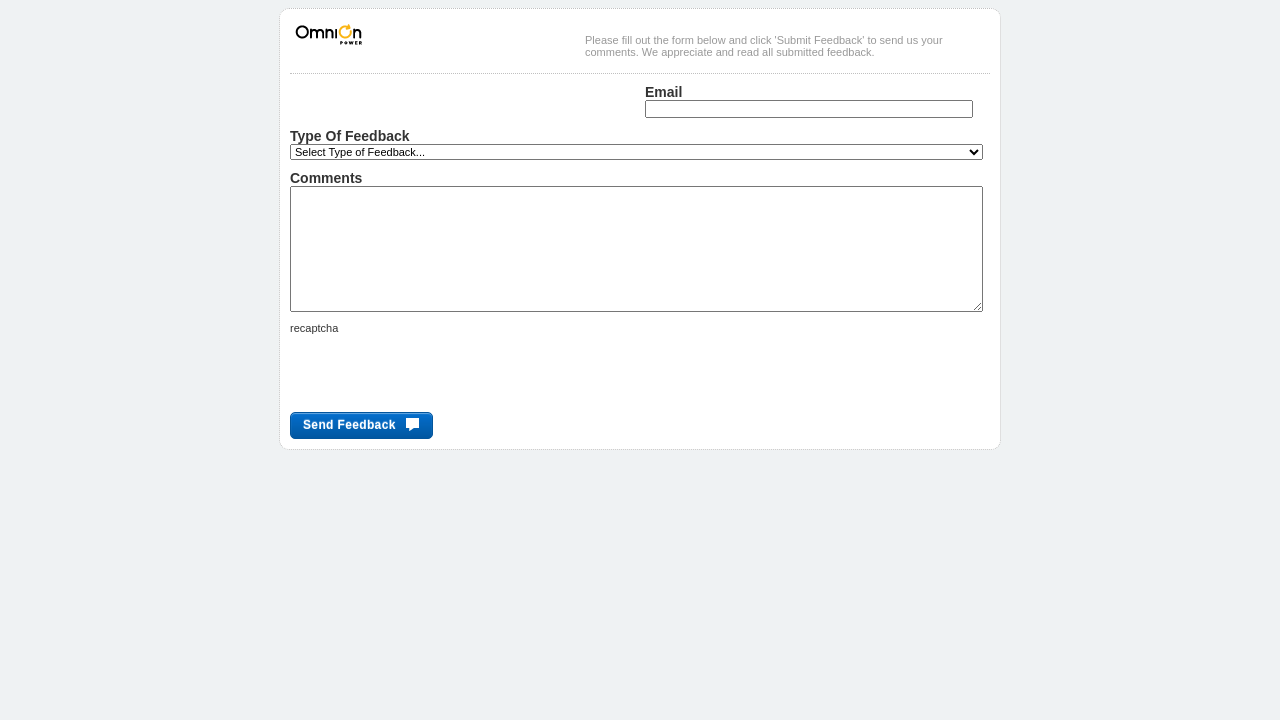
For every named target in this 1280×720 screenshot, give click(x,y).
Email (663, 92)
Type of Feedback (350, 136)
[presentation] (442, 403)
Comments (326, 178)
